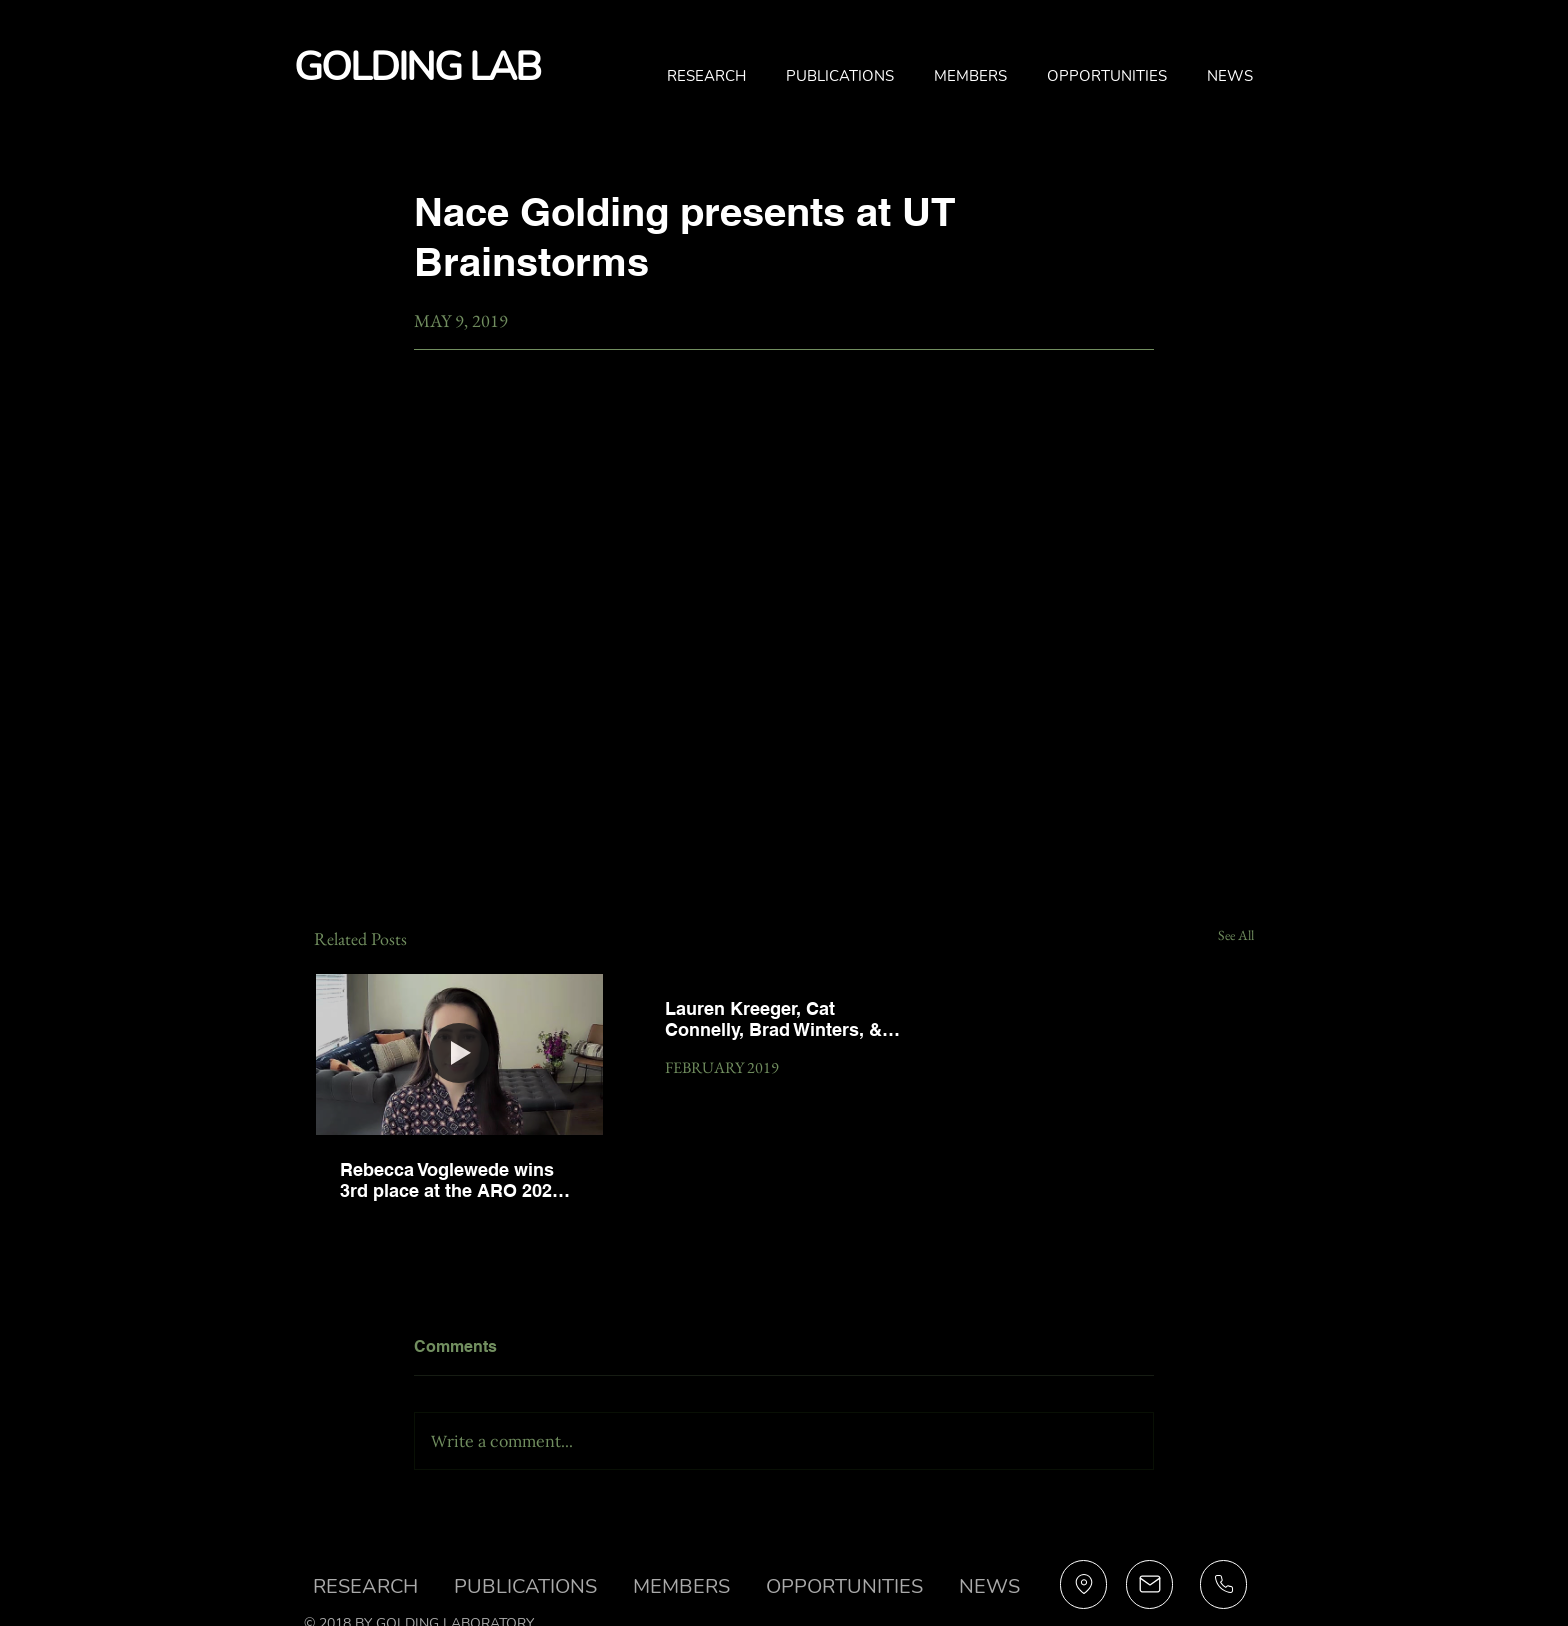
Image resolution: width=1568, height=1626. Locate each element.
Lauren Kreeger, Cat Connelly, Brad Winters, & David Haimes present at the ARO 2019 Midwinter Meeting (773, 1019)
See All (1236, 935)
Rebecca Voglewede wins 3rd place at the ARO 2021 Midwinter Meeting (451, 1180)
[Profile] (1083, 1584)
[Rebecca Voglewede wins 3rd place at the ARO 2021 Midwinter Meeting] (459, 1054)
